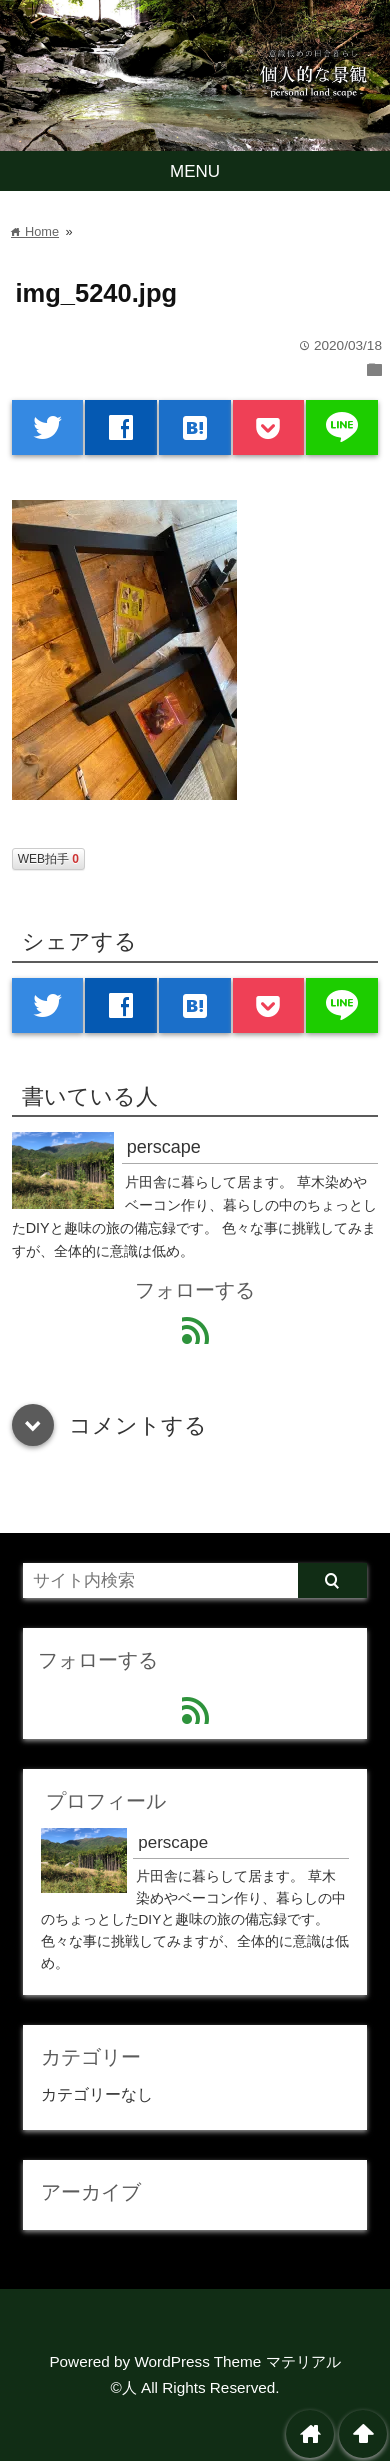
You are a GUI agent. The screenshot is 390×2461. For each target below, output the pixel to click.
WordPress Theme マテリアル (237, 2361)
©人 (123, 2387)
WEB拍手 (48, 859)
